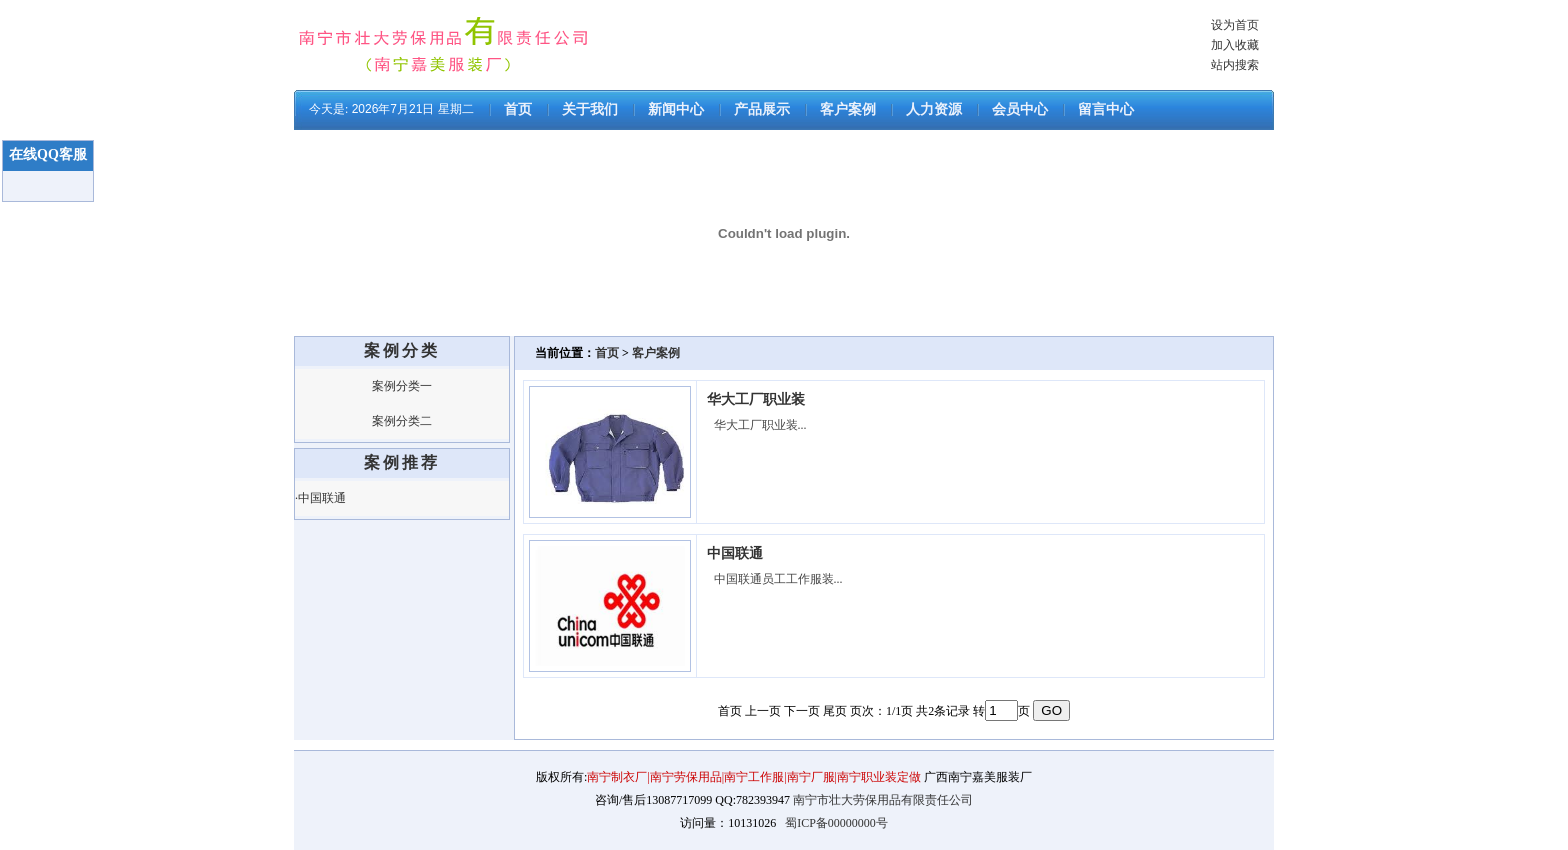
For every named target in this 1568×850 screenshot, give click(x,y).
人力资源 (934, 109)
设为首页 (1235, 25)
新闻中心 (676, 109)
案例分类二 (402, 421)
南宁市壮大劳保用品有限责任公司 (883, 800)
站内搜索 (1235, 65)
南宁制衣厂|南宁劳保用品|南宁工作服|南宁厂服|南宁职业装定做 (755, 777)
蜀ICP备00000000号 (836, 823)
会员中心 (1020, 109)
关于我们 (590, 109)
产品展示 (762, 109)
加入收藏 (1235, 45)
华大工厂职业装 (756, 399)
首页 (518, 109)
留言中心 (1106, 109)
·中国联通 (320, 498)
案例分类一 (402, 386)
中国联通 (735, 553)
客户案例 (848, 109)
